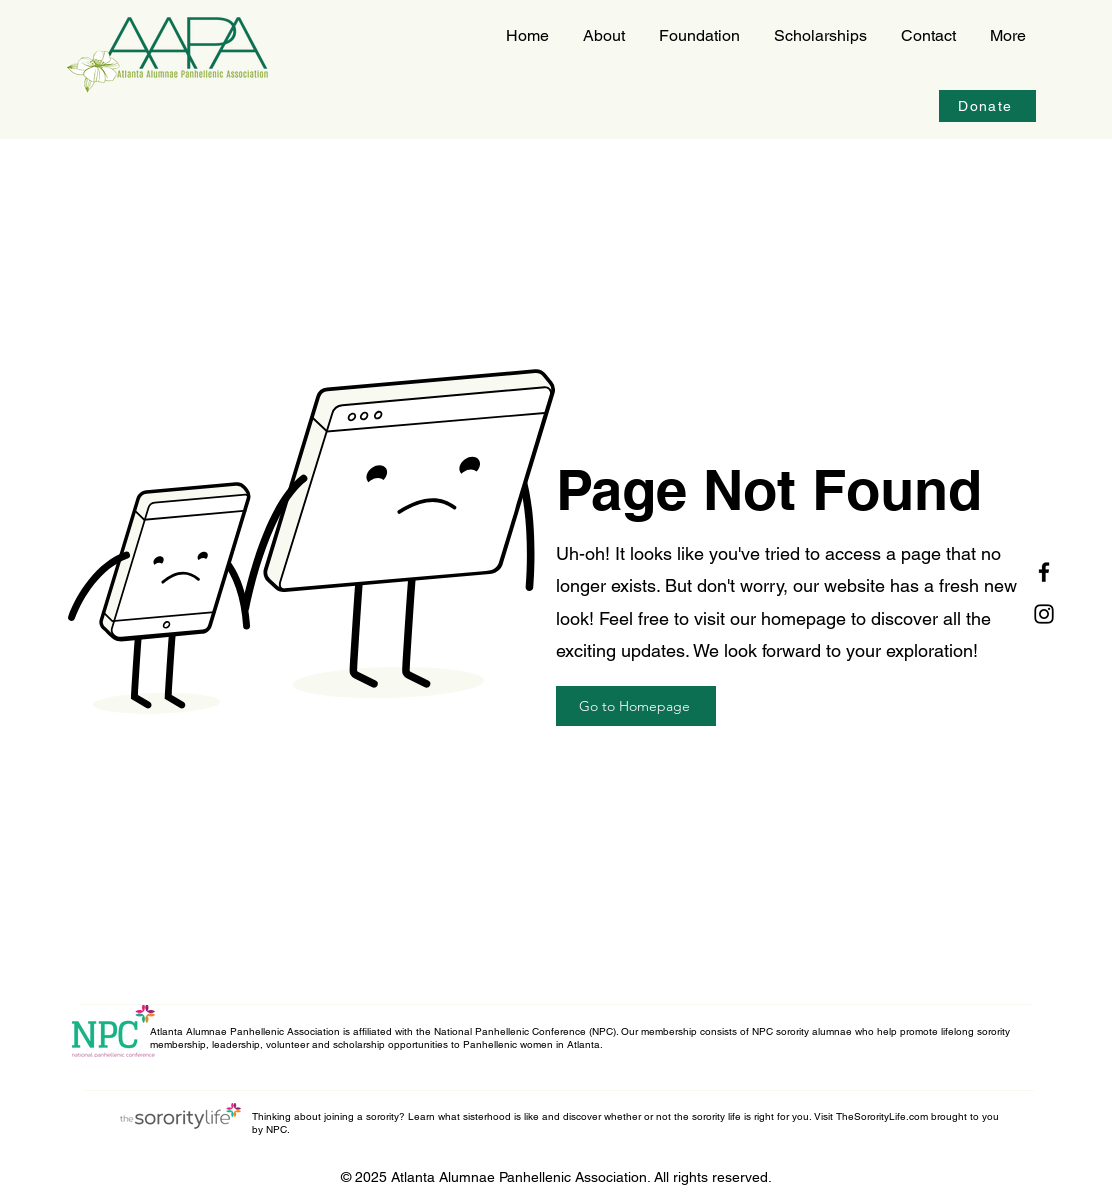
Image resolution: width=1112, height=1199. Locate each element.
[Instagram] (1044, 614)
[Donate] (987, 106)
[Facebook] (1044, 572)
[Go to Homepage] (636, 706)
